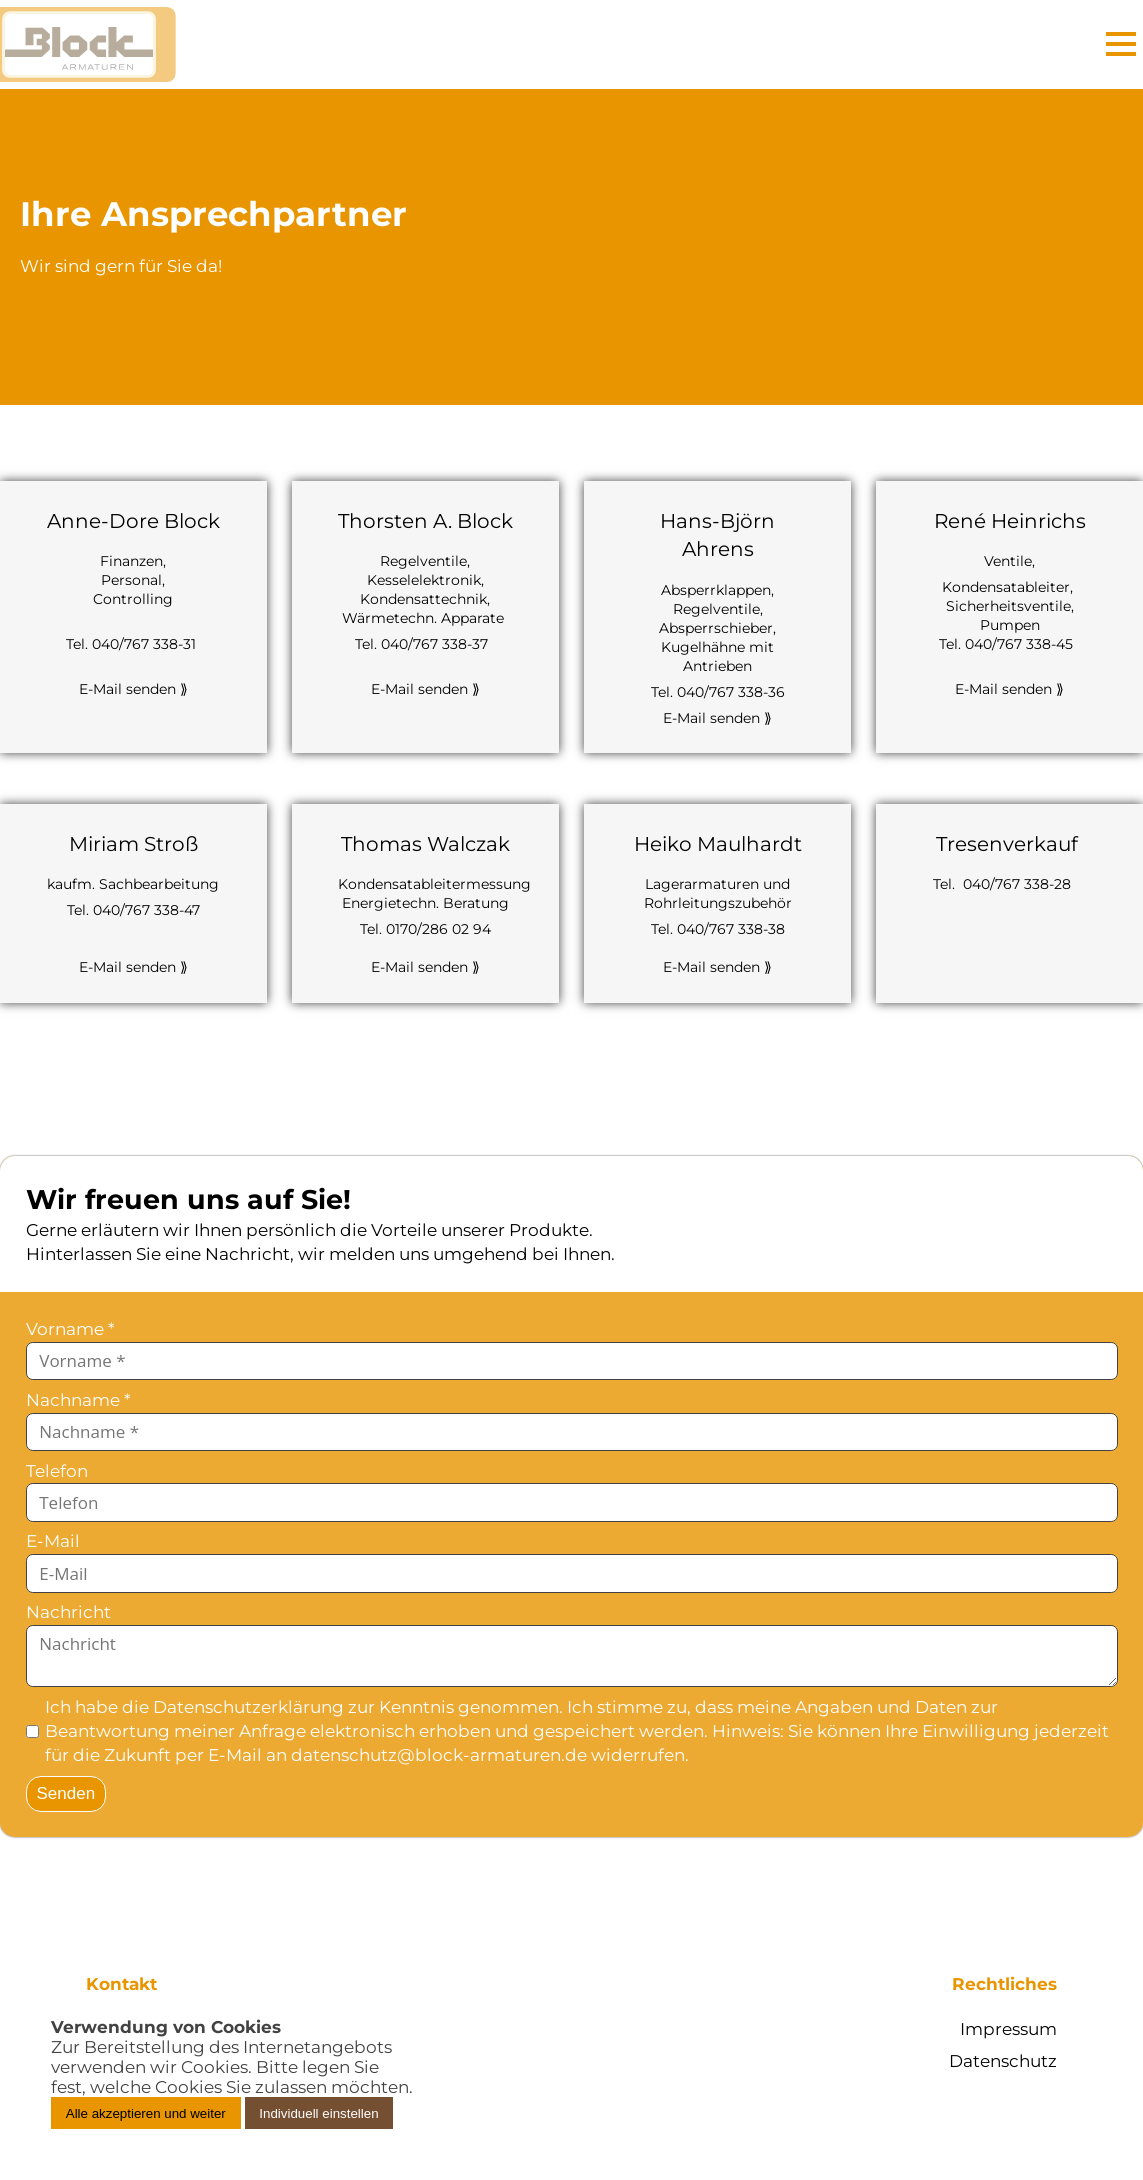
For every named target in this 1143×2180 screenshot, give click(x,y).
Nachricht (68, 1612)
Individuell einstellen (318, 2113)
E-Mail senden (133, 689)
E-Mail (53, 1541)
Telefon (57, 1471)
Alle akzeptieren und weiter (146, 2113)
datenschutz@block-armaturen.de (439, 1755)
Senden (66, 1793)
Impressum (1008, 2029)
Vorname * (70, 1329)
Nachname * (78, 1400)
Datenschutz (1003, 2061)
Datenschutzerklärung (248, 1707)
